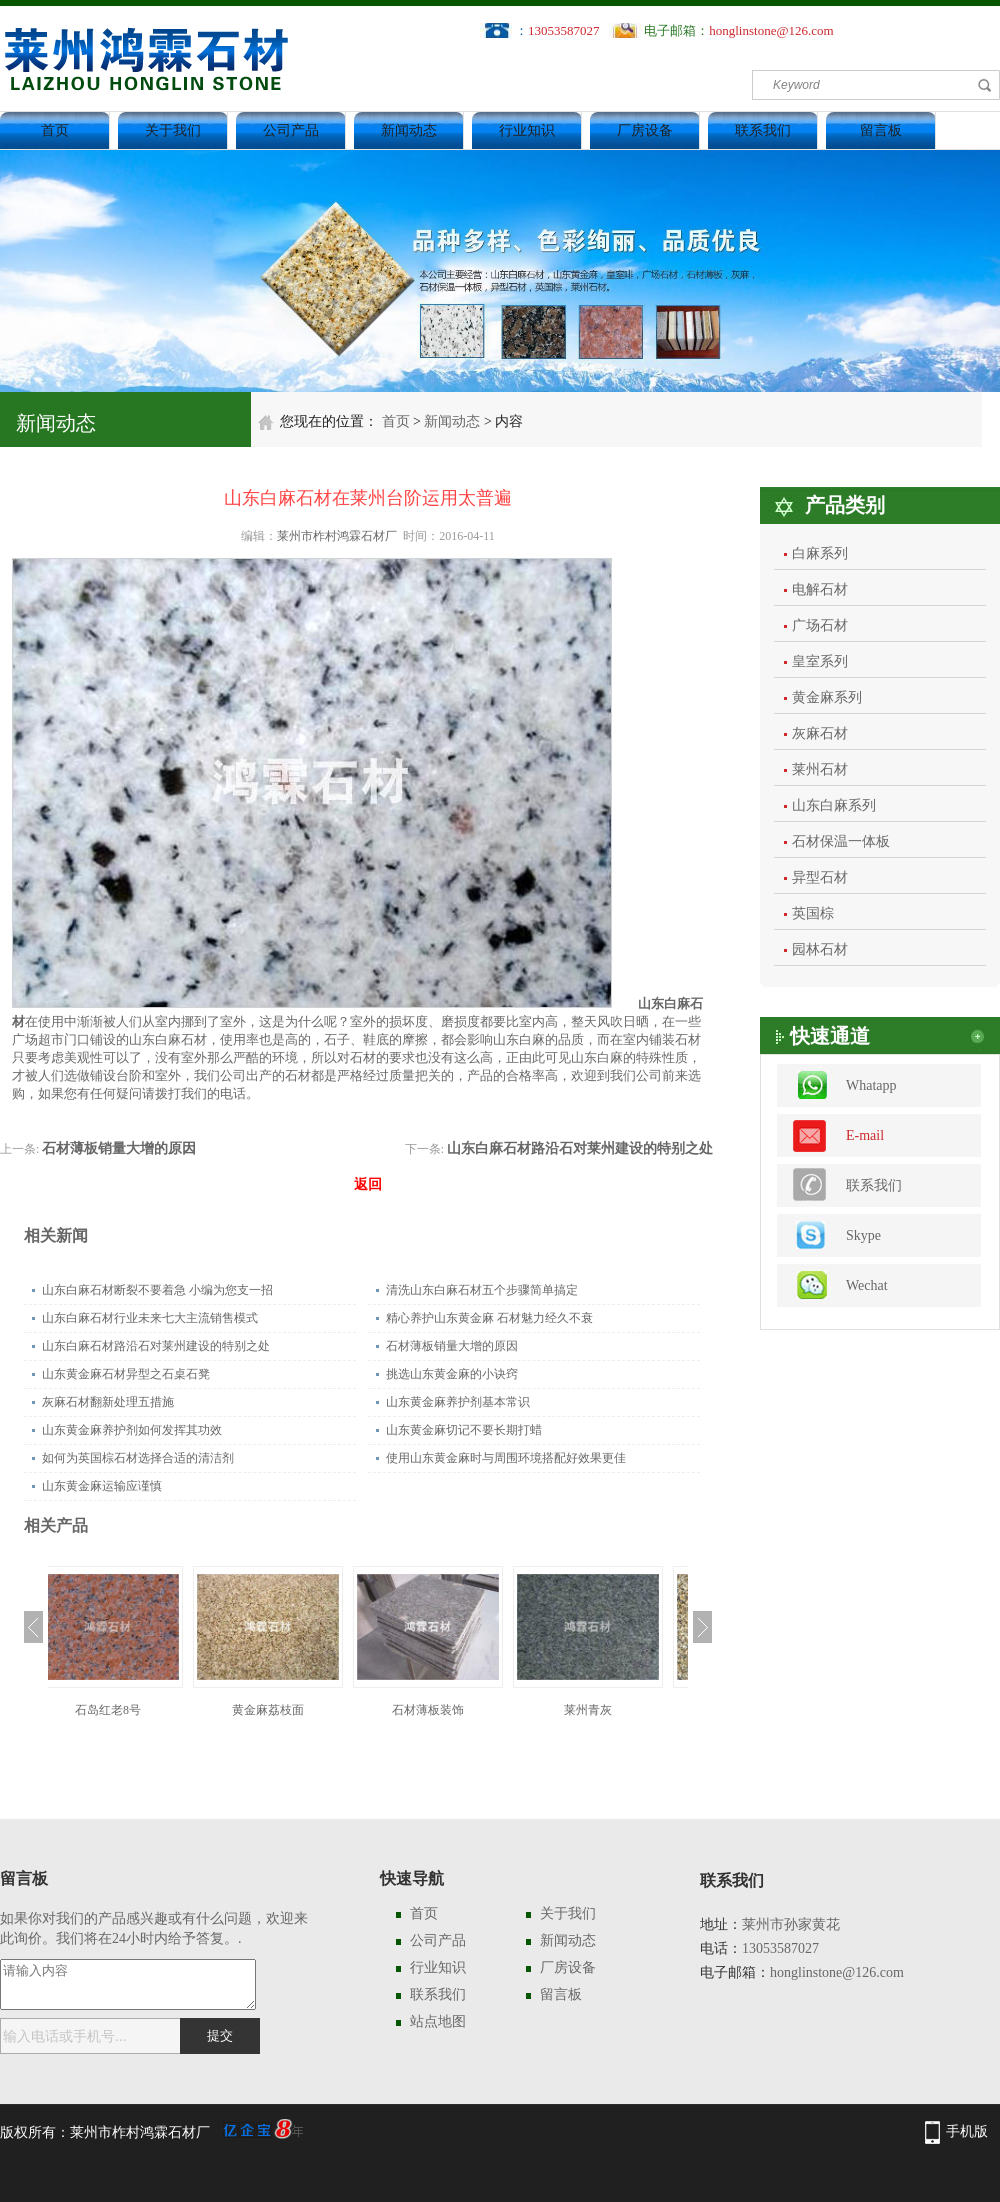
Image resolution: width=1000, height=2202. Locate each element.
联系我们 (763, 130)
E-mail (865, 1135)
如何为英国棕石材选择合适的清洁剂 (138, 1458)
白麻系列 (820, 553)
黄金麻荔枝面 (288, 1710)
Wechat (867, 1285)
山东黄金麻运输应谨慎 (102, 1486)
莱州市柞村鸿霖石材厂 (337, 536)
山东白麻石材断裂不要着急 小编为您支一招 (157, 1290)
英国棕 (813, 913)
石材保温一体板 (841, 841)
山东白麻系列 (834, 805)
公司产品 (291, 130)
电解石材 (820, 589)
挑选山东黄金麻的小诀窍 (452, 1374)
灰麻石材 (820, 733)
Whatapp (871, 1085)
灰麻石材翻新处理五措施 (108, 1402)
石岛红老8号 (128, 1710)
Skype (863, 1235)
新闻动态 (409, 130)
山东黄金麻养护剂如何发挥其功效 (132, 1430)
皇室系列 (820, 661)
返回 (368, 1184)
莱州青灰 (608, 1710)
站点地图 (438, 2021)
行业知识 (527, 130)
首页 (55, 130)
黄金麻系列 (827, 697)
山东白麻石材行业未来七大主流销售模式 (150, 1318)
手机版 (967, 2131)
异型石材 (820, 877)
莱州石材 (820, 769)
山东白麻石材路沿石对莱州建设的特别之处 (580, 1148)
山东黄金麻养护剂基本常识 (458, 1402)
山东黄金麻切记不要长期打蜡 (464, 1430)
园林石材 (820, 949)
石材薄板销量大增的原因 (119, 1148)
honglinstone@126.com (771, 30)
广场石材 (820, 625)
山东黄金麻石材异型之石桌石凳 (126, 1374)
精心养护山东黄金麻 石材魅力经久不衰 (489, 1318)
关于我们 (173, 130)
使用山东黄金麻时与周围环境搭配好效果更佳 (506, 1458)
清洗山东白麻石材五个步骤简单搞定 (482, 1290)
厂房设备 (645, 130)
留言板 (881, 130)
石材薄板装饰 (448, 1710)
